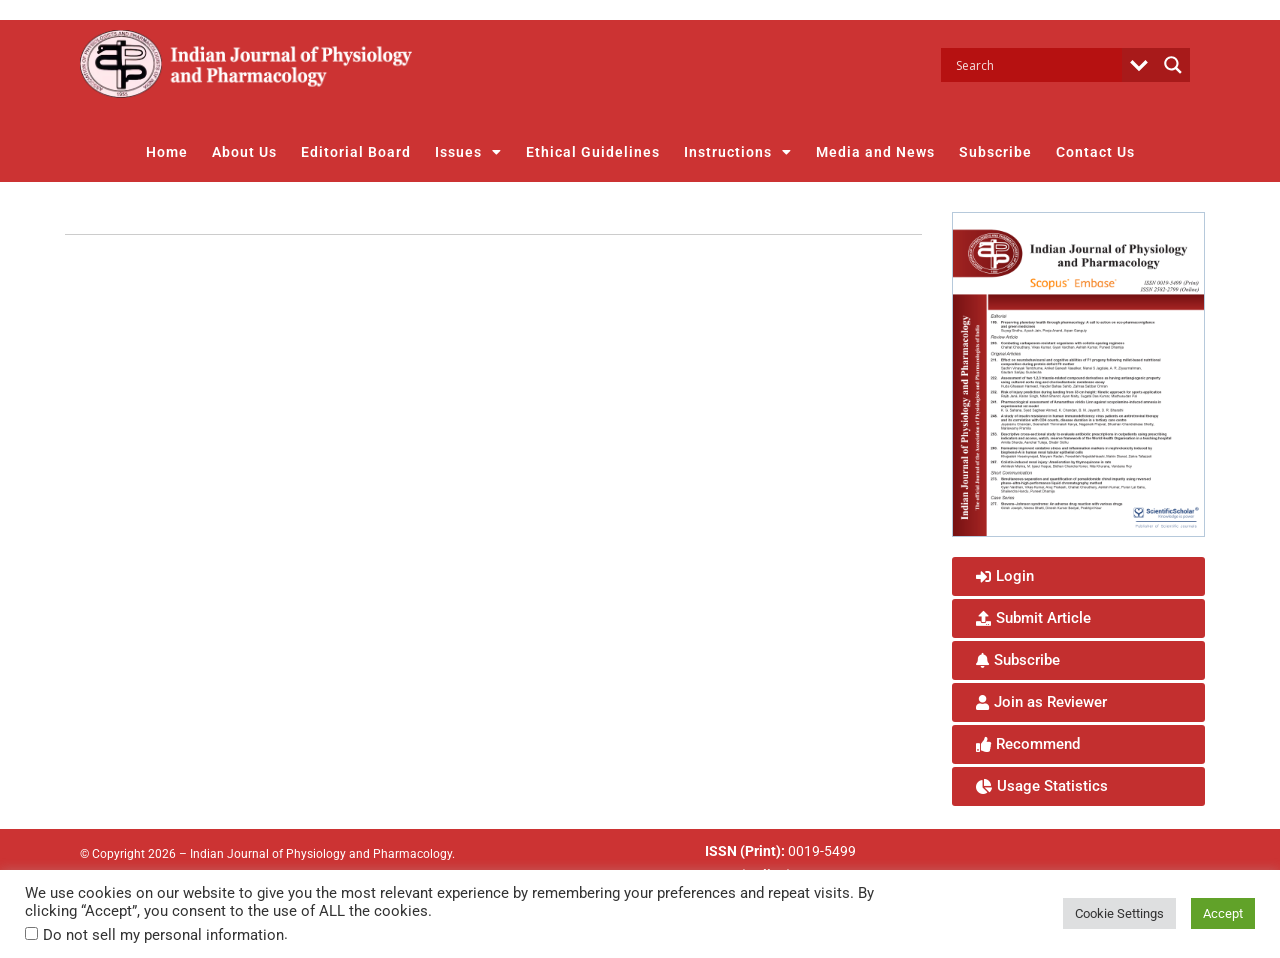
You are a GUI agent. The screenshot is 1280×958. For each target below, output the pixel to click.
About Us (244, 152)
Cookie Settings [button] (1119, 913)
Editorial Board (356, 152)
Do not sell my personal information (163, 935)
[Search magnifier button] (1173, 65)
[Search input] (1036, 65)
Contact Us (1095, 152)
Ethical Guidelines (593, 152)
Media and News (875, 152)
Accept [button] (1223, 913)
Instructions (738, 152)
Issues (468, 152)
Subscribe (995, 152)
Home (167, 152)
